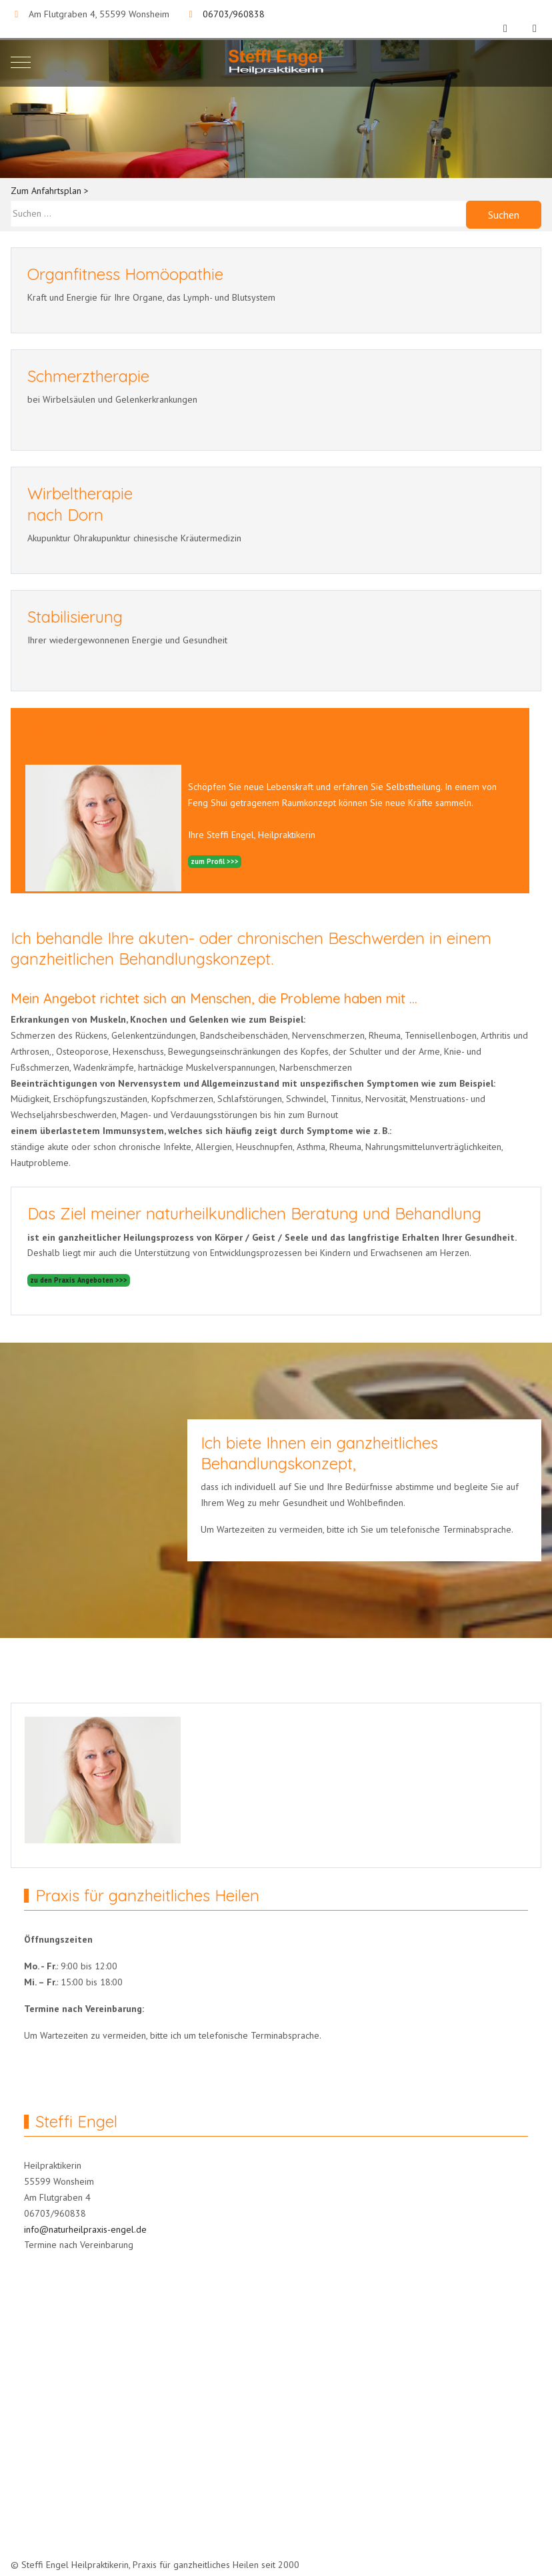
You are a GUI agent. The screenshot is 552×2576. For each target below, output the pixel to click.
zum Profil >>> (215, 861)
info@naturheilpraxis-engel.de (85, 2229)
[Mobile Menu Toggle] (21, 62)
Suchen (503, 214)
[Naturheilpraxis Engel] (276, 62)
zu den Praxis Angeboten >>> (78, 1280)
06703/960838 (234, 14)
